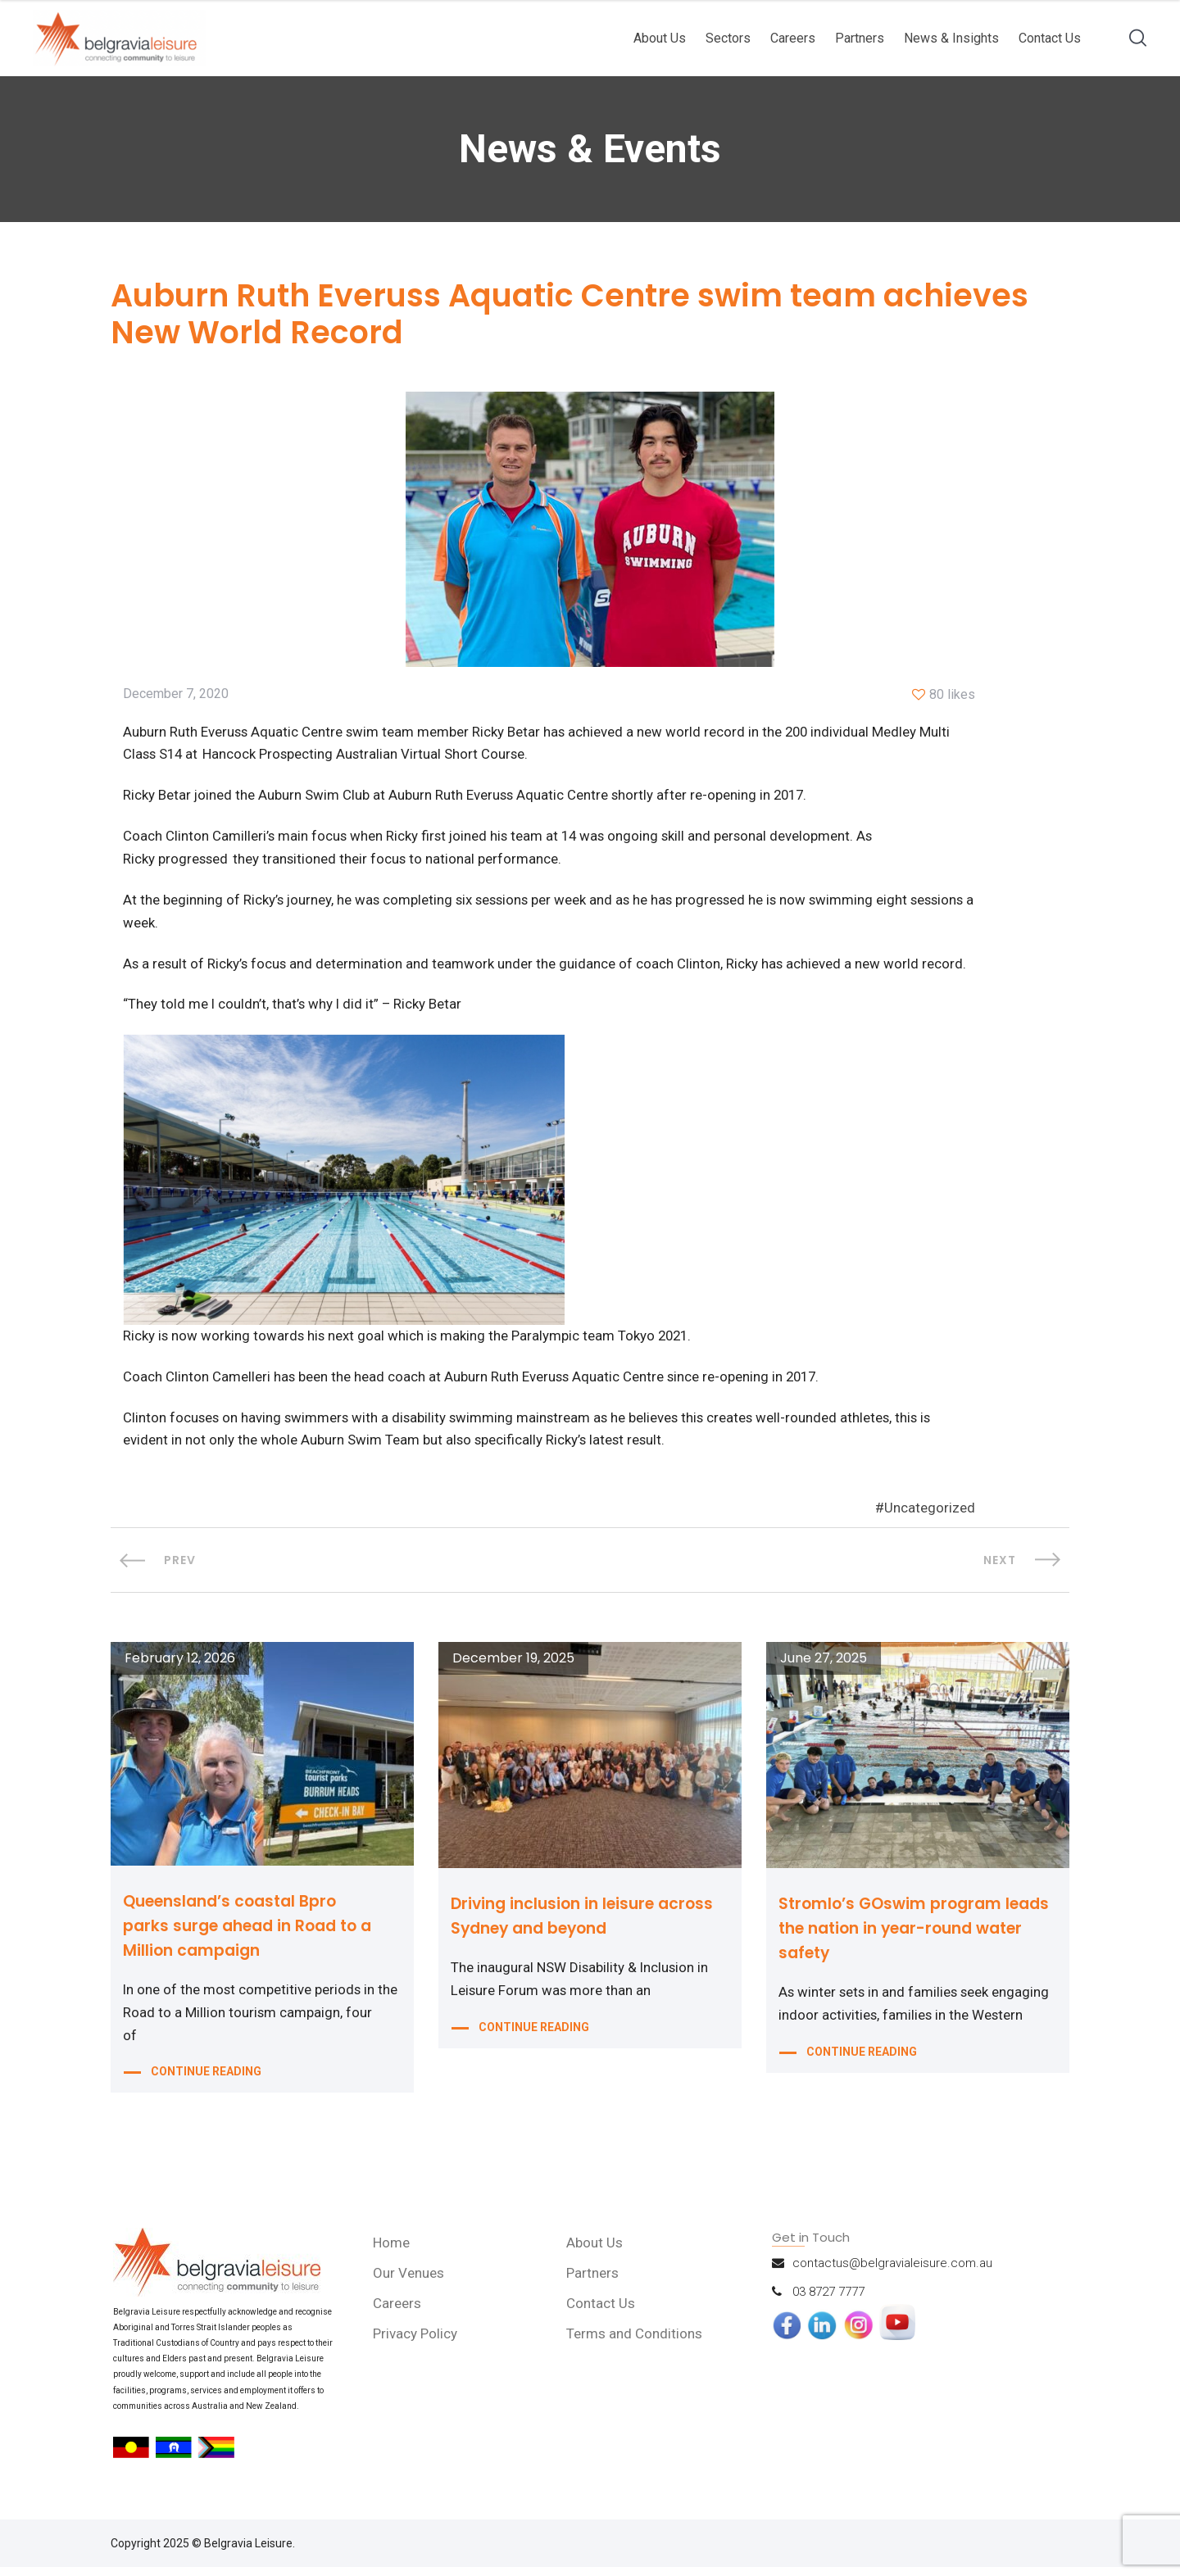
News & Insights (951, 38)
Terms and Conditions (637, 2342)
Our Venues (411, 2282)
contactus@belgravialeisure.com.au (892, 2272)
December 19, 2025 (513, 1667)
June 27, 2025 (823, 1667)
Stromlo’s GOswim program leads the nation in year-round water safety (907, 1937)
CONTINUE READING (206, 2084)
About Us (659, 38)
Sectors (728, 38)
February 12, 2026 (180, 1667)
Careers (792, 38)
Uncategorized (929, 1516)
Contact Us (1050, 38)
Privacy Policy (417, 2342)
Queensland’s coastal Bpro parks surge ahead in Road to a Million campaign (255, 1934)
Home (393, 2251)
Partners (859, 38)
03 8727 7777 (828, 2300)
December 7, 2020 (176, 696)
